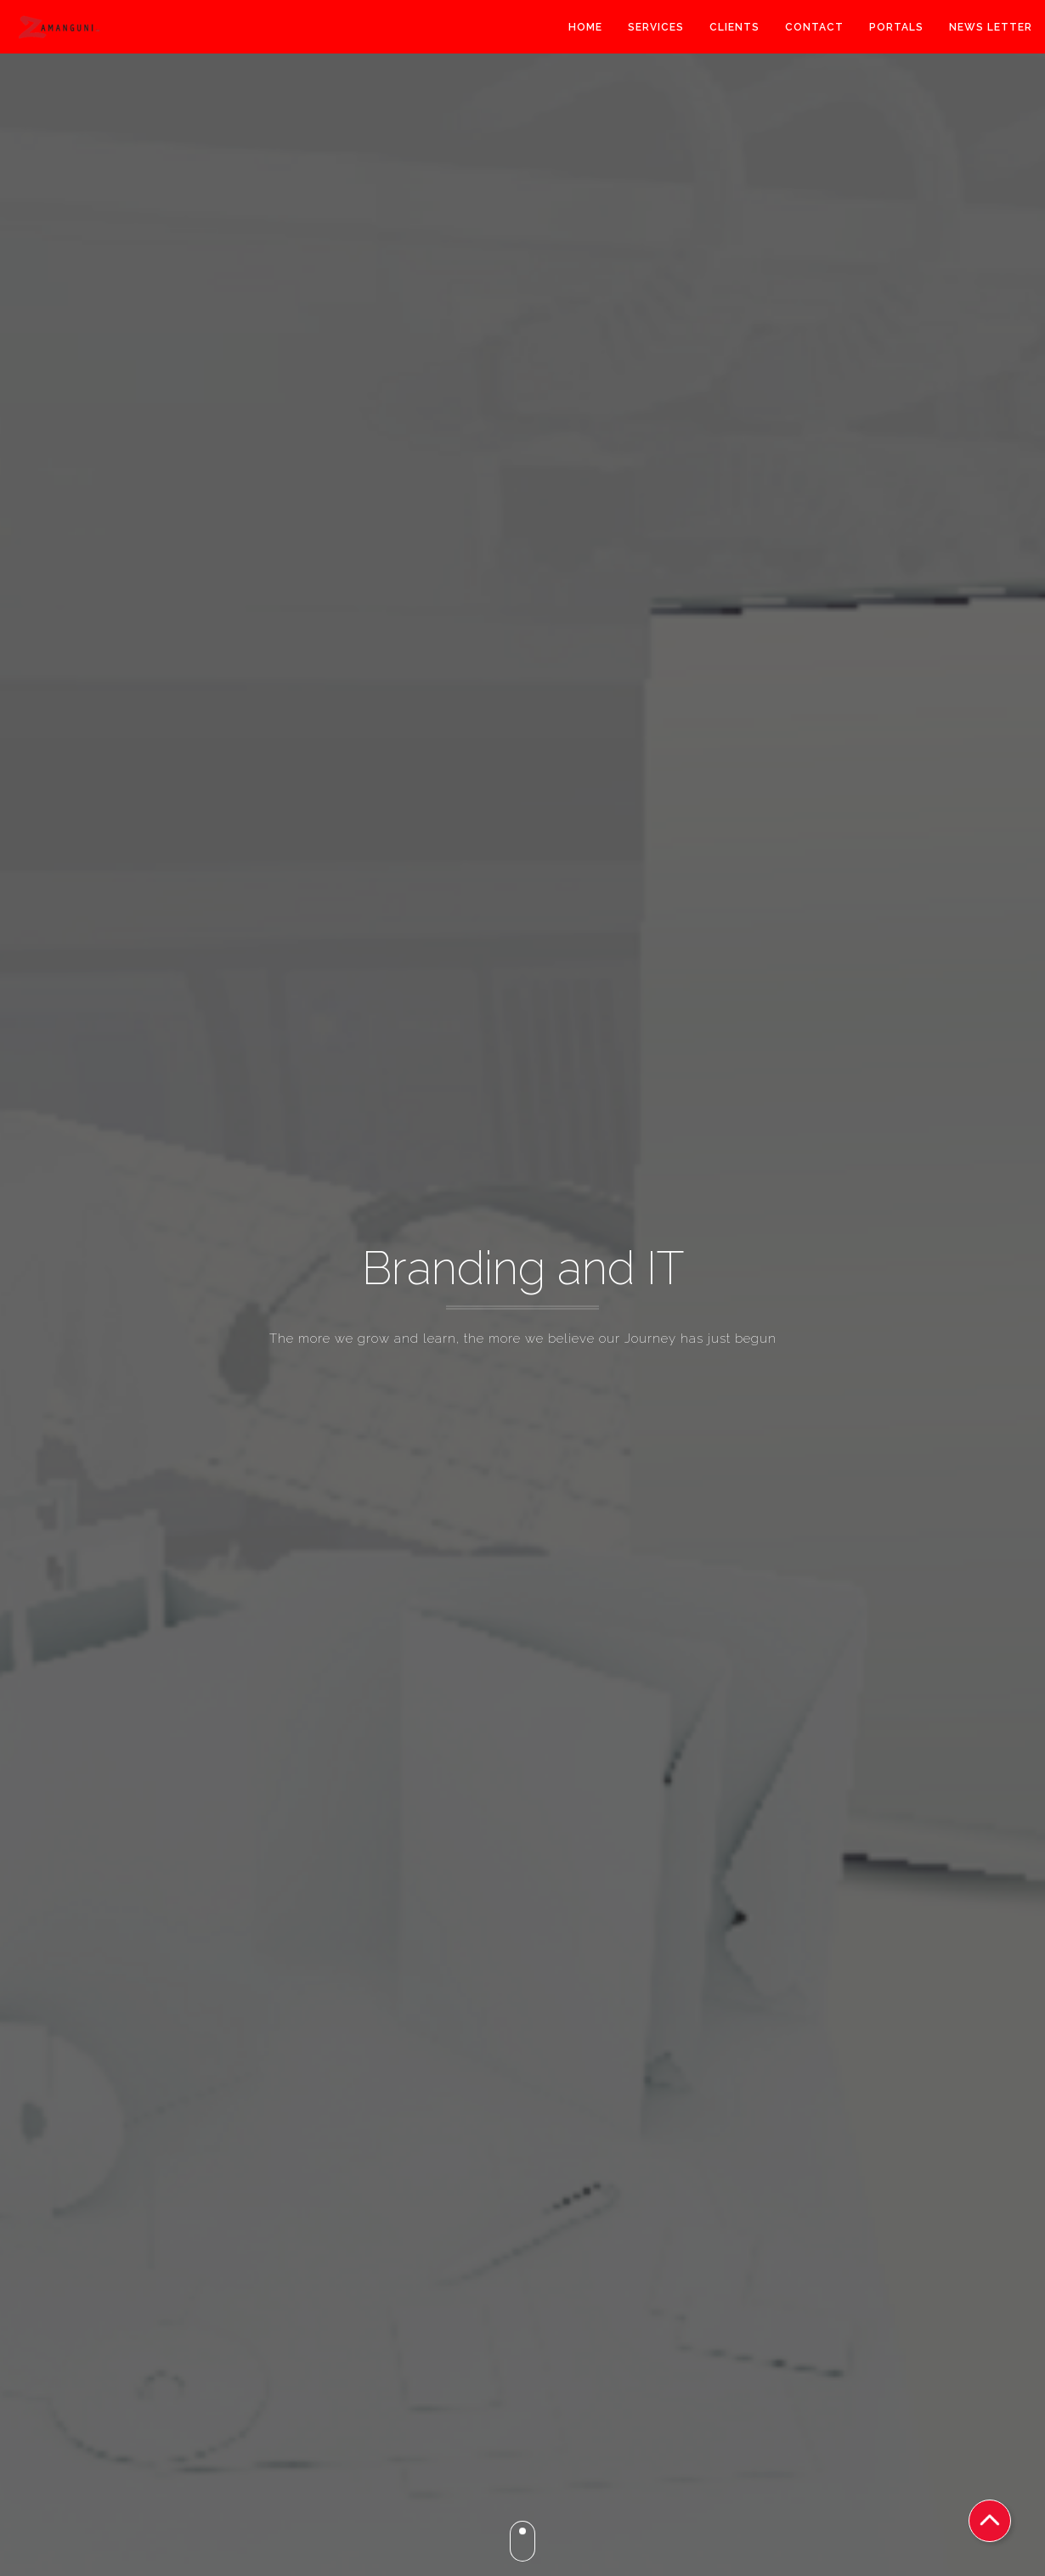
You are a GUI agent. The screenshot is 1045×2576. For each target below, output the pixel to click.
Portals (896, 30)
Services (656, 30)
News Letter (990, 30)
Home (585, 30)
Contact (814, 30)
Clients (734, 30)
